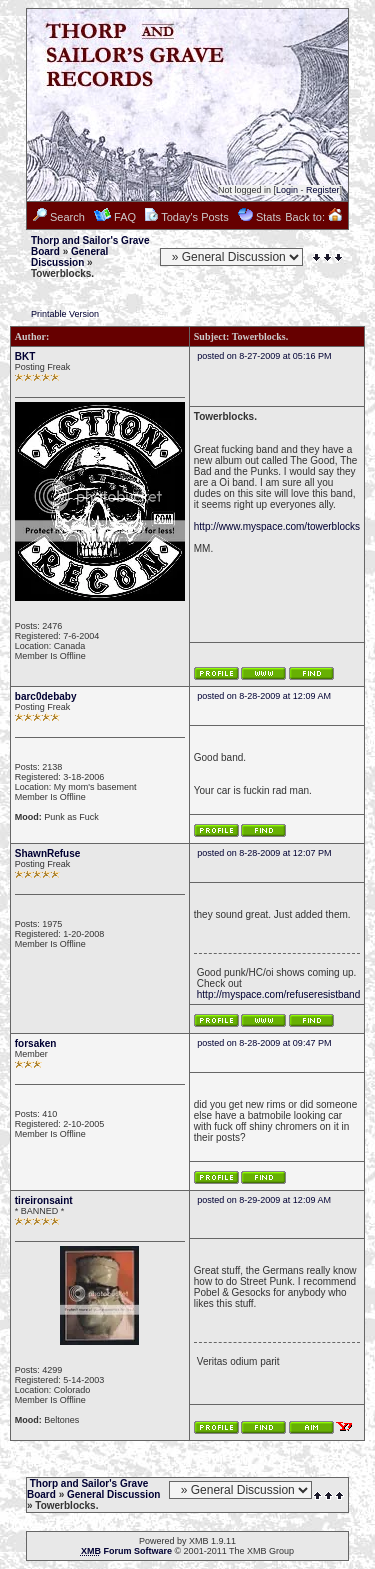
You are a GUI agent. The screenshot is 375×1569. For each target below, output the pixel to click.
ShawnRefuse (48, 853)
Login (287, 190)
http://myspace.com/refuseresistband (278, 994)
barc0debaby (46, 696)
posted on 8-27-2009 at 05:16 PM (264, 356)
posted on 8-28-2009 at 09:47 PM (264, 1043)
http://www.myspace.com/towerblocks (277, 526)
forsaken (36, 1043)
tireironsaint (44, 1200)
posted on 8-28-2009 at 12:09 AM (264, 696)
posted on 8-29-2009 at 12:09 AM (264, 1200)
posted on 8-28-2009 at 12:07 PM (264, 853)
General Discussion (69, 257)
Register (323, 190)
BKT (25, 356)
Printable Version (65, 314)
